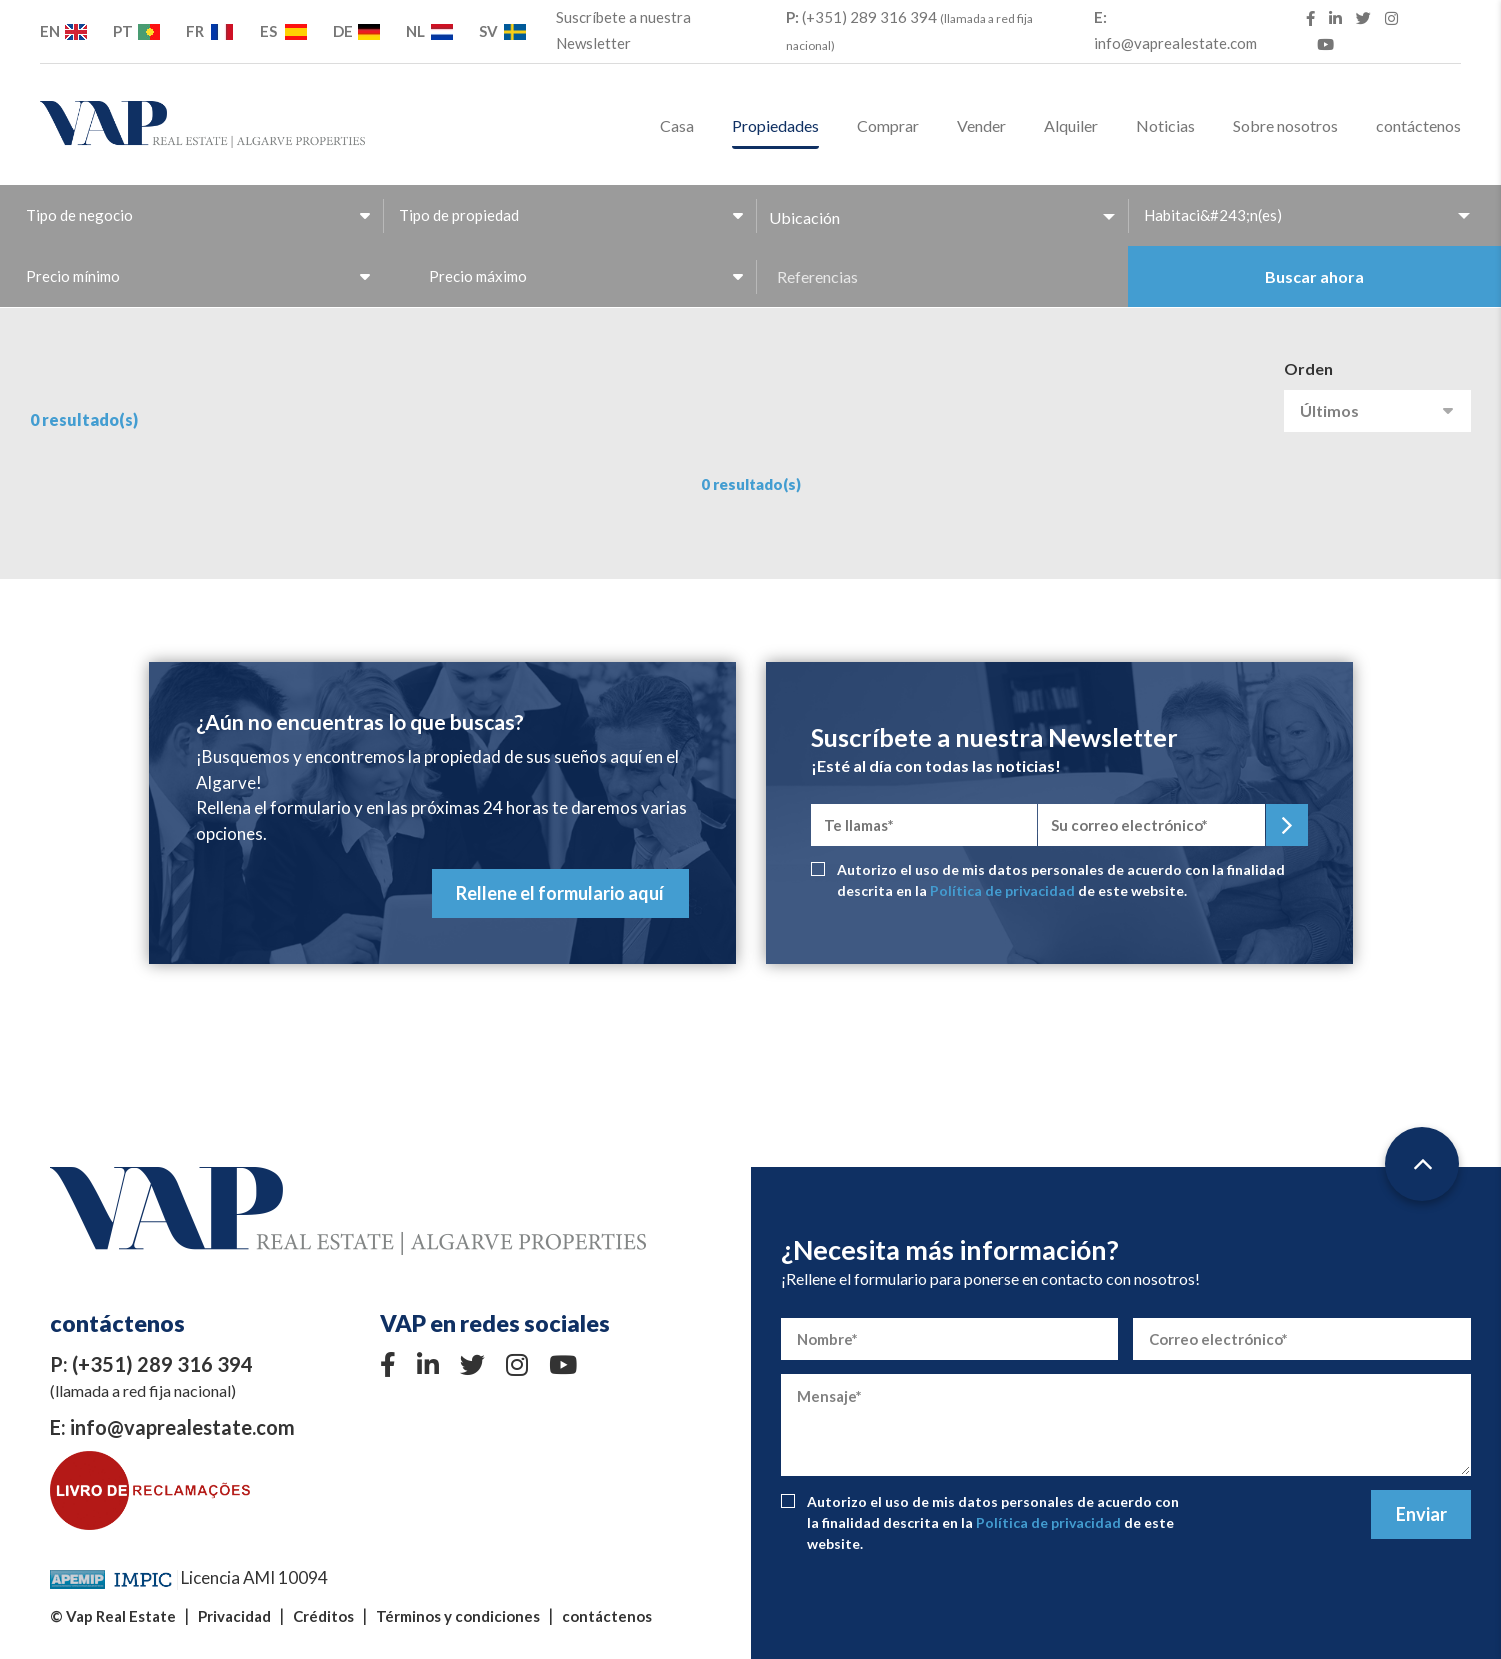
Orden (1308, 368)
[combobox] (196, 215)
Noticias (1165, 125)
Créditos (323, 1616)
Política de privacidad (1002, 890)
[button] (942, 217)
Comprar (888, 125)
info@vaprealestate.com (1175, 30)
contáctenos (1418, 125)
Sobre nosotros (1285, 125)
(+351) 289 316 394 (909, 30)
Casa (677, 125)
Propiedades (775, 125)
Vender (981, 125)
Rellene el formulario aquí (560, 893)
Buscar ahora (1314, 276)
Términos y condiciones (458, 1616)
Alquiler (1071, 125)
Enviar (1421, 1514)
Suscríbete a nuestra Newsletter (623, 30)
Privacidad (234, 1616)
